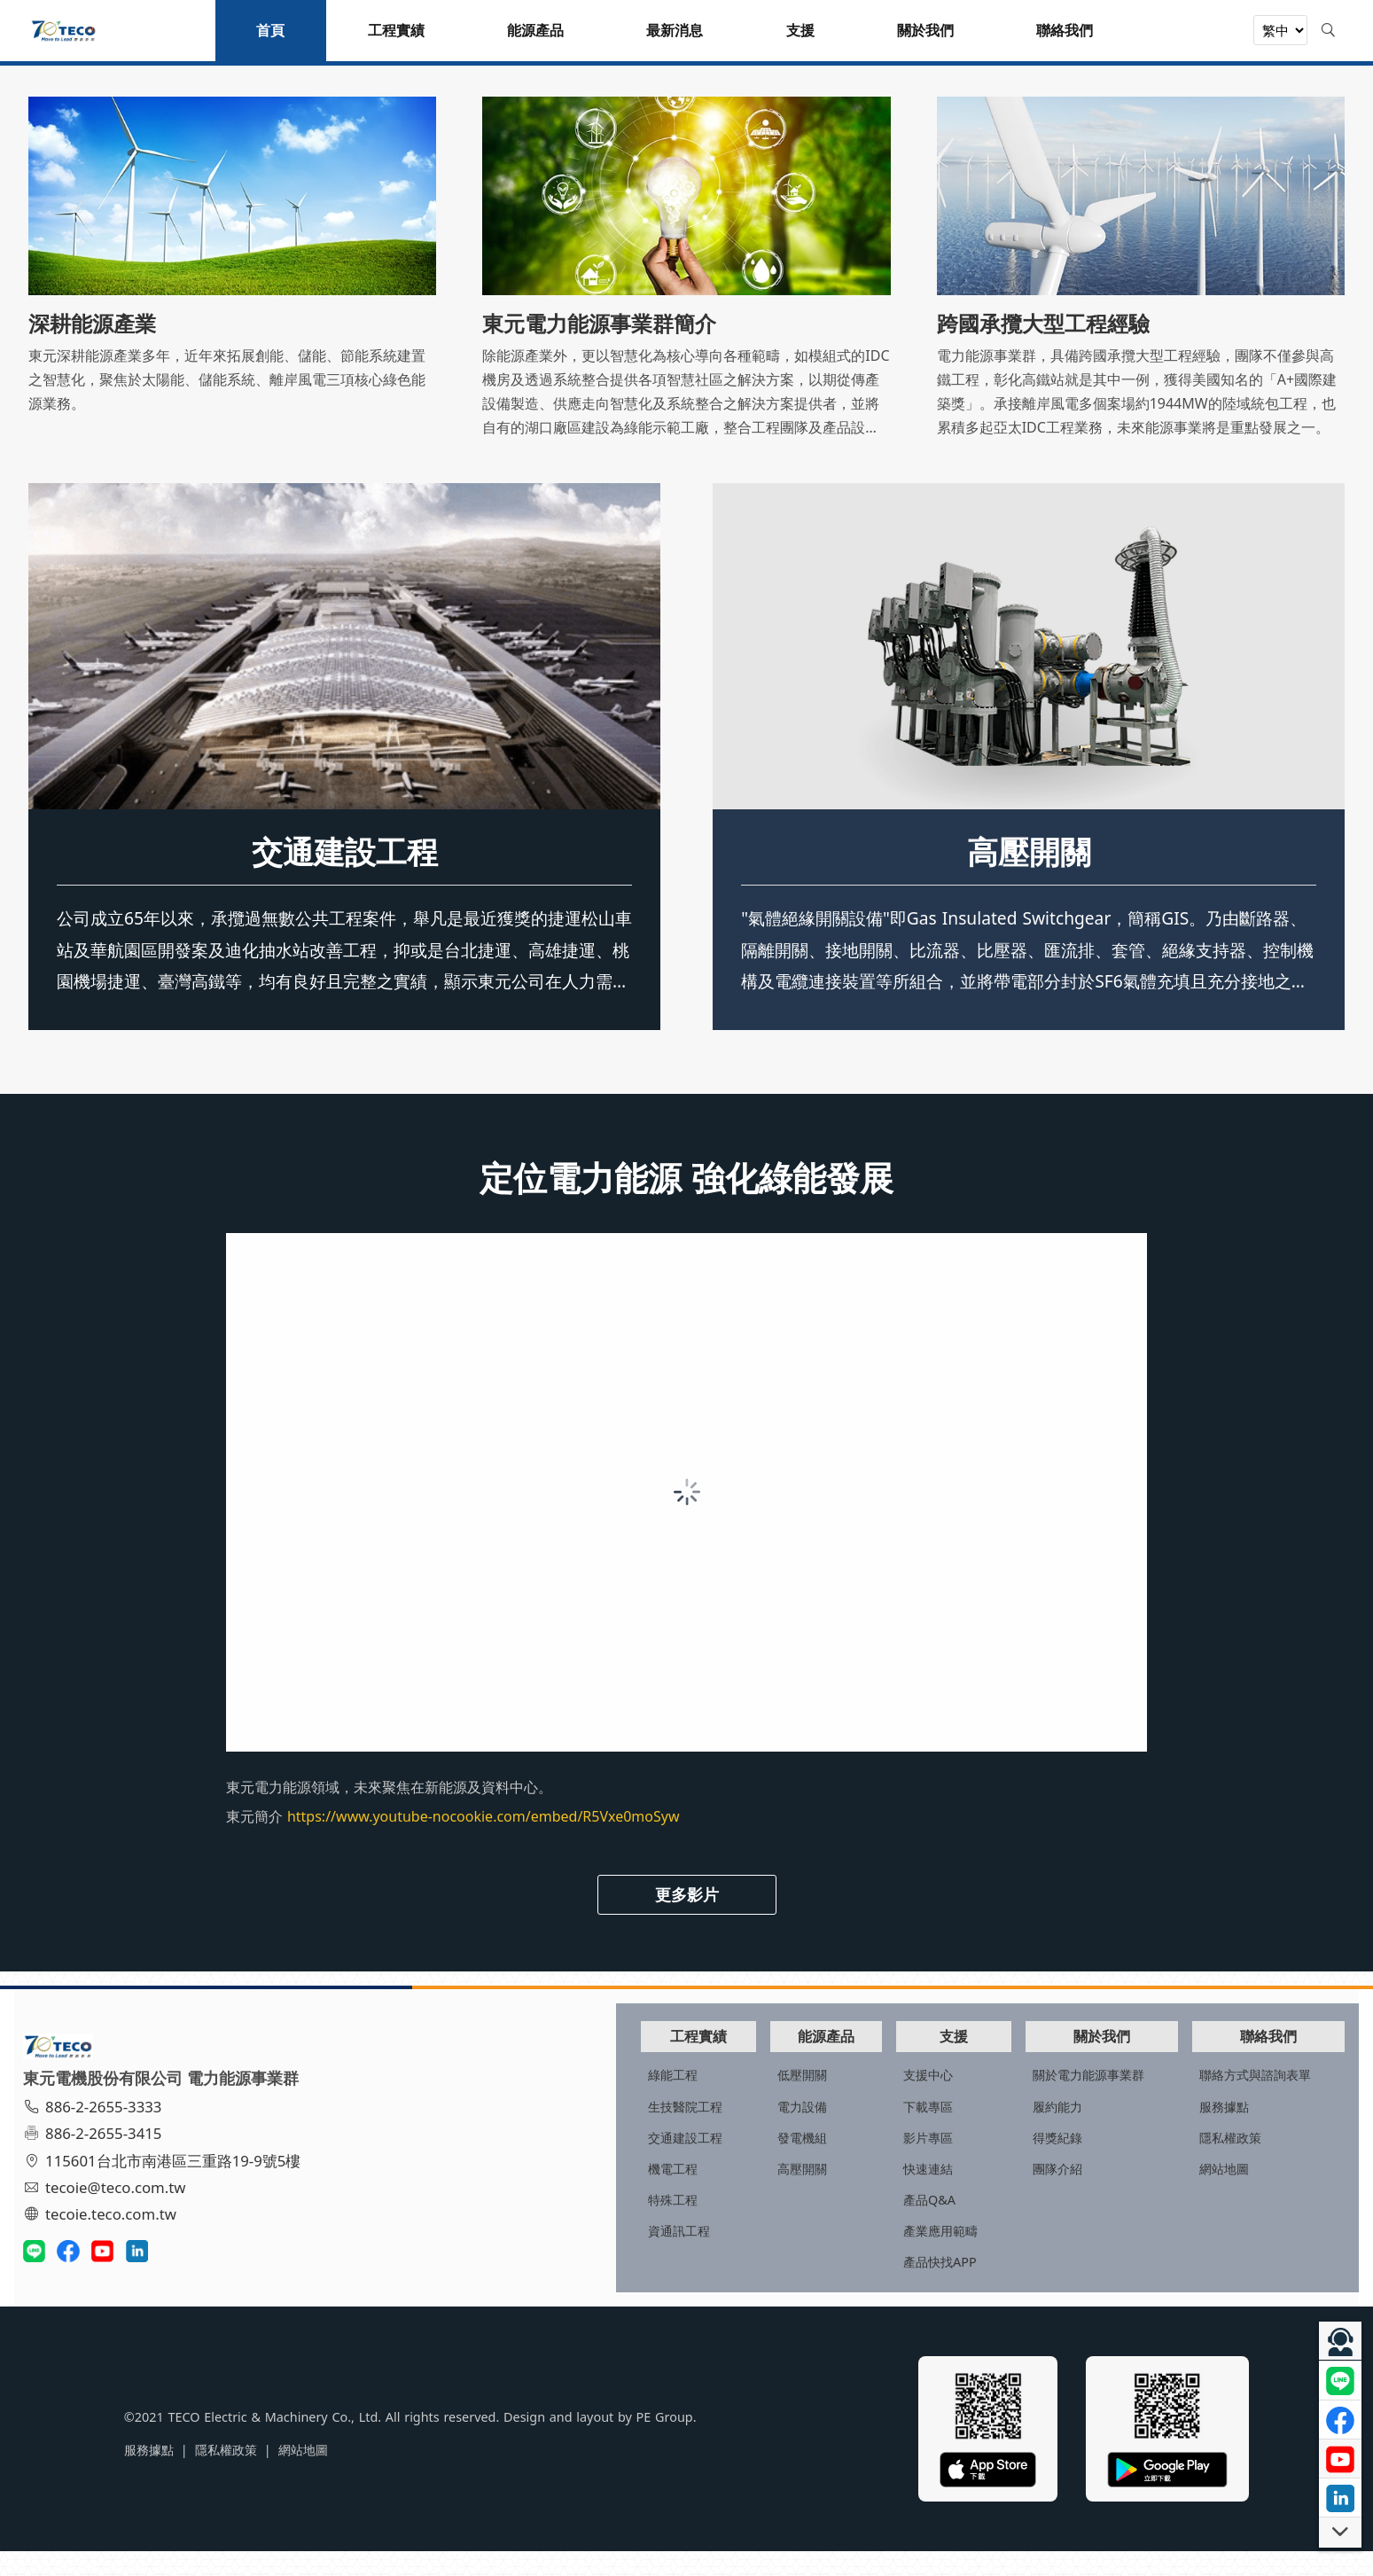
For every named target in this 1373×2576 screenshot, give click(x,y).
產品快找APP (864, 2286)
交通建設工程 (345, 878)
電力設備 (703, 2130)
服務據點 (1194, 2130)
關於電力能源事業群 (1035, 2099)
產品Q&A (853, 2223)
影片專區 (852, 2161)
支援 (889, 2060)
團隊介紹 (1004, 2192)
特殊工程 (550, 2223)
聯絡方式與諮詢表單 (1225, 2099)
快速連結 (852, 2192)
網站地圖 (1194, 2192)
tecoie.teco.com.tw (108, 2240)
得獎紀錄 (1004, 2161)
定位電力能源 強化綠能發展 (686, 1205)
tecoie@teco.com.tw (112, 2213)
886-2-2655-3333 (100, 2132)
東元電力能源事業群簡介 (599, 323)
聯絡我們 (1249, 2060)
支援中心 (852, 2099)
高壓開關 (1029, 878)
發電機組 (703, 2161)
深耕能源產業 (92, 323)
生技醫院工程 (563, 2130)
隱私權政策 (1200, 2161)
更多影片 (687, 1921)
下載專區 (852, 2130)
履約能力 (1004, 2130)
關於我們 (1060, 2060)
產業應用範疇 (864, 2254)
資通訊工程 (557, 2254)
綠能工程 (550, 2099)
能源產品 (738, 2060)
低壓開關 (703, 2099)
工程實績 (587, 2060)
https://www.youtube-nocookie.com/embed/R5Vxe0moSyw (483, 1844)
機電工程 (550, 2192)
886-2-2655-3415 (100, 2160)
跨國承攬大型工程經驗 (1043, 323)
